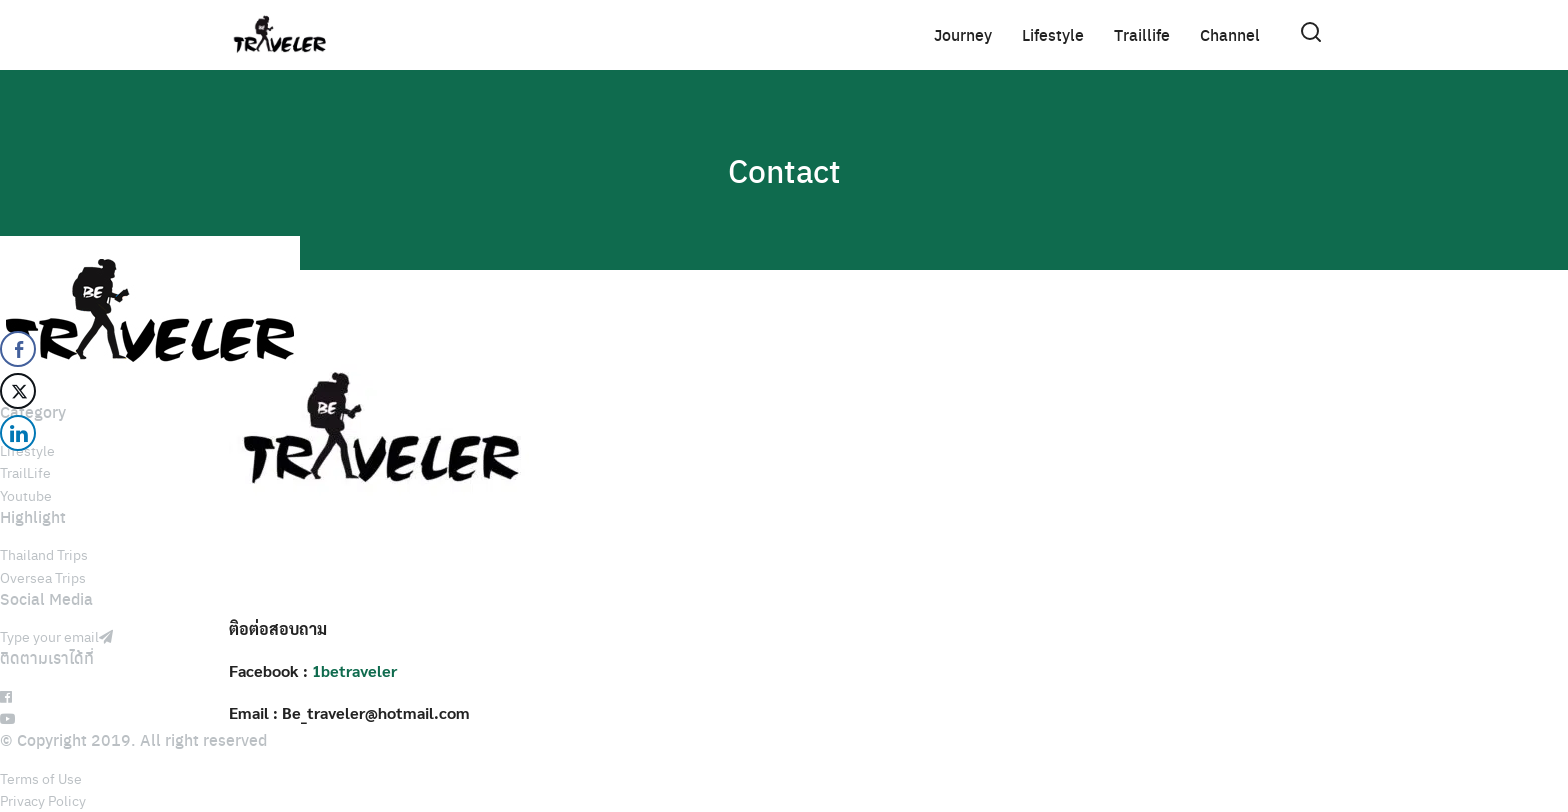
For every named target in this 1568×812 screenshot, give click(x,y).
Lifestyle (1053, 34)
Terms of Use (41, 778)
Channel (1230, 34)
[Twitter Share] (18, 391)
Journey (963, 34)
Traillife (1142, 34)
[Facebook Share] (18, 349)
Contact (784, 170)
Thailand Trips (44, 554)
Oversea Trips (43, 577)
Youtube (26, 495)
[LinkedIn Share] (18, 433)
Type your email (56, 636)
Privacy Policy (43, 800)
